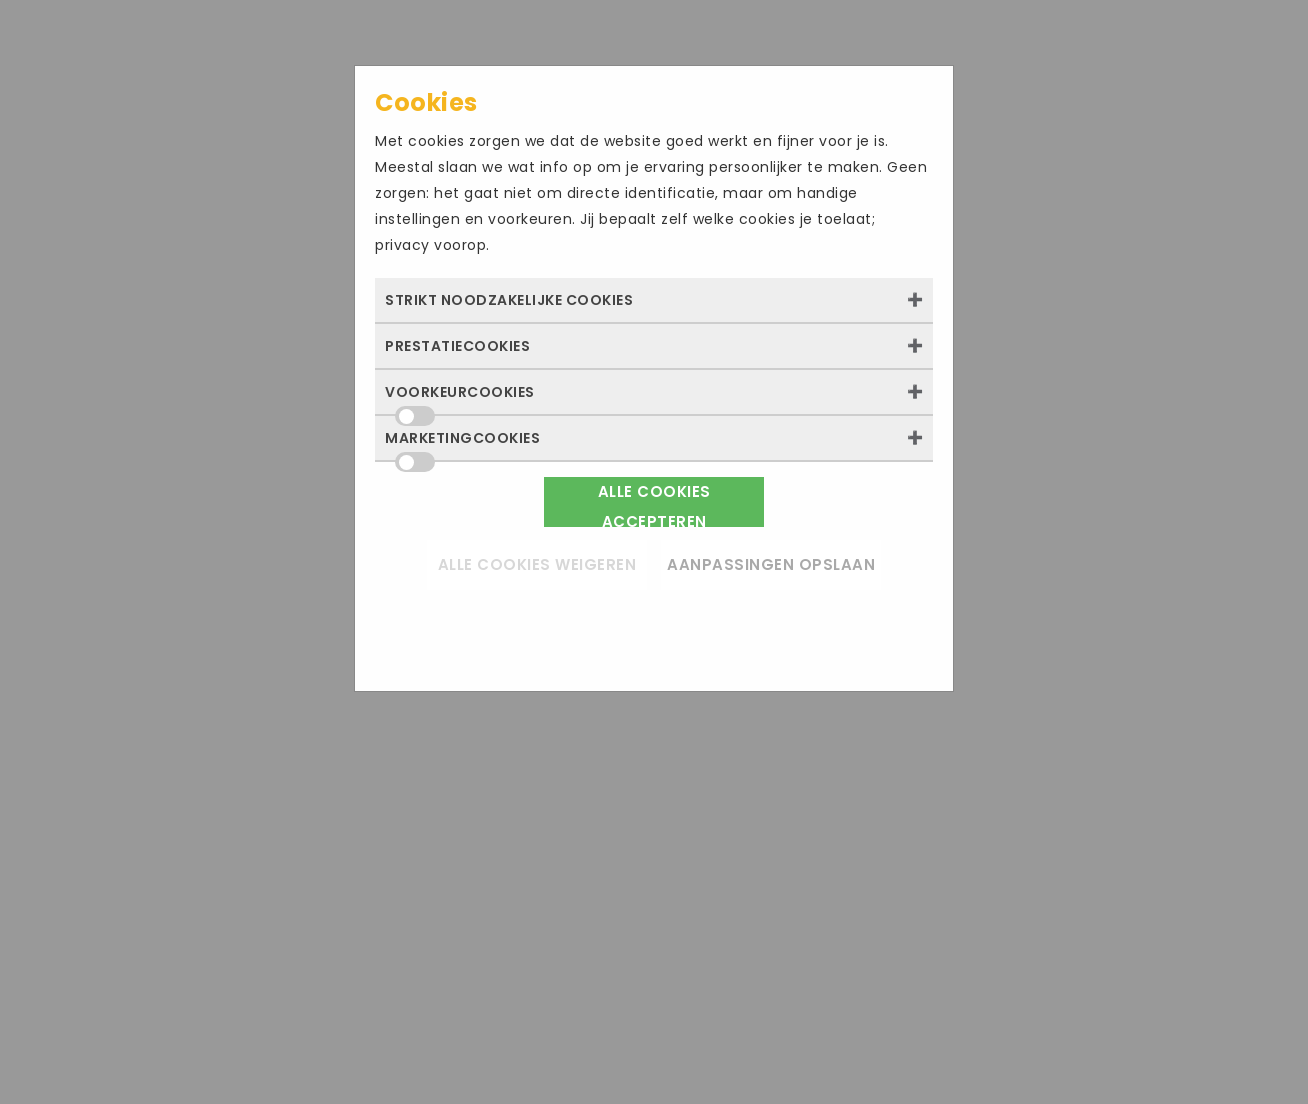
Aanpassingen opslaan (771, 564)
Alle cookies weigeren (537, 564)
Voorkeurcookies (460, 398)
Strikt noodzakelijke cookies (509, 300)
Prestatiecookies (457, 346)
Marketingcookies (462, 444)
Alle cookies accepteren (654, 504)
